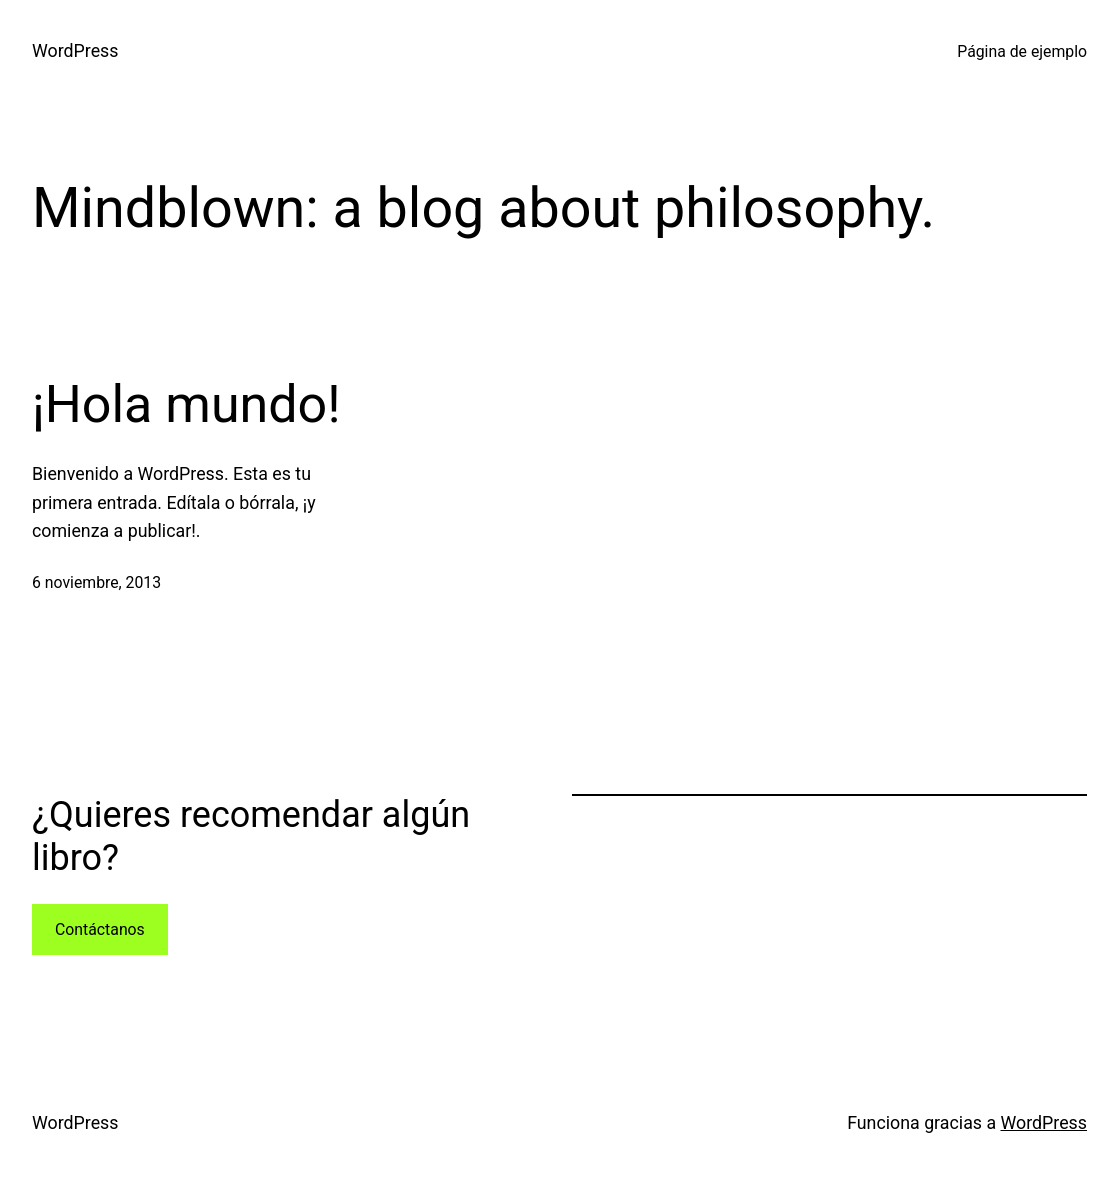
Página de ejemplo (1022, 51)
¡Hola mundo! (186, 404)
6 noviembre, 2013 (96, 582)
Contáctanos (100, 929)
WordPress (75, 50)
